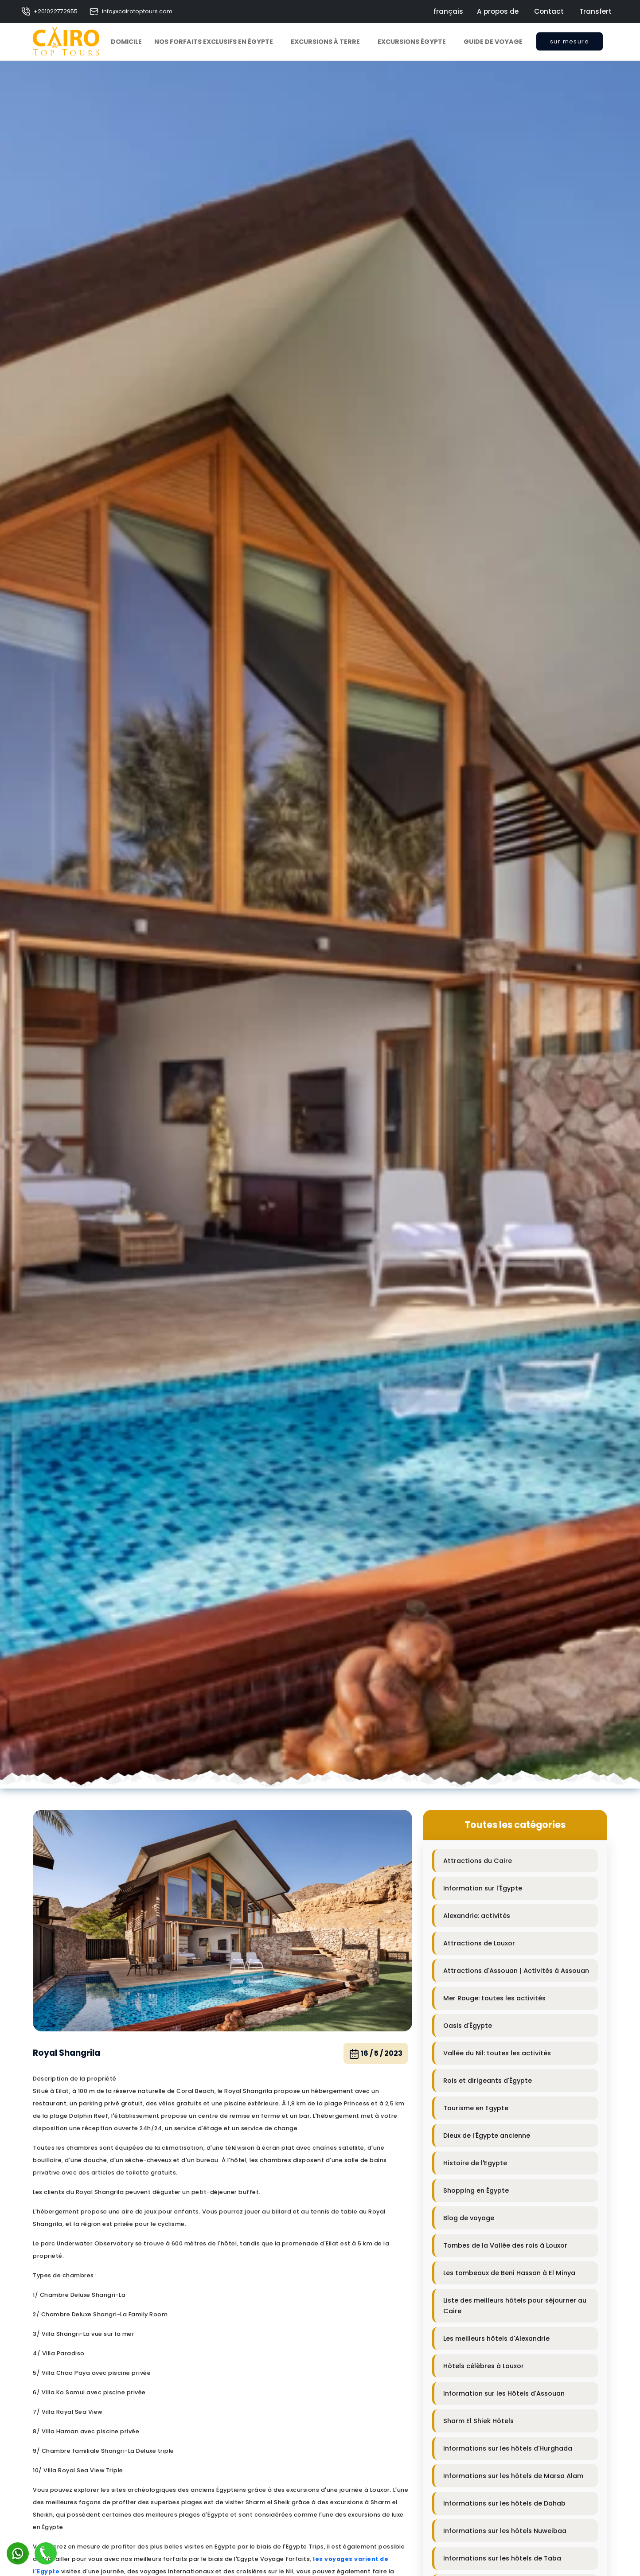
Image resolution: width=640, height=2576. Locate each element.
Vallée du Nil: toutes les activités (497, 2053)
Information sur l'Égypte (482, 1888)
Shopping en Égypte (476, 2190)
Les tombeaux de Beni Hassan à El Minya (509, 2272)
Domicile (126, 41)
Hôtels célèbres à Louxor (483, 2366)
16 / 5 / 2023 (375, 2053)
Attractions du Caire (477, 1860)
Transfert (595, 11)
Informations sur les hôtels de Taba (502, 2558)
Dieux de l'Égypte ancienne (486, 2135)
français (448, 11)
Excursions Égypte (412, 41)
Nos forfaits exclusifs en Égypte (213, 41)
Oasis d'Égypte (467, 2025)
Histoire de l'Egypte (475, 2163)
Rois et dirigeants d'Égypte (487, 2080)
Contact (549, 11)
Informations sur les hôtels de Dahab (504, 2503)
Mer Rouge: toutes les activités (494, 1998)
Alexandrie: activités (476, 1915)
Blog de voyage (468, 2218)
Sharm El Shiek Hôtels (478, 2420)
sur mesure (569, 44)
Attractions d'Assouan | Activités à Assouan (516, 1970)
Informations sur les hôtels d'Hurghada (507, 2448)
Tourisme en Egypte (475, 2108)
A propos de (498, 11)
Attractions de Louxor (479, 1943)
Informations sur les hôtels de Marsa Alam (513, 2475)
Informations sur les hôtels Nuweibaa (504, 2530)
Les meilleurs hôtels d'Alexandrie (496, 2338)
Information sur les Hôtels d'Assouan (504, 2393)
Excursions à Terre (325, 41)
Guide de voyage (493, 41)
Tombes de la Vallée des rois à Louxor (505, 2245)
